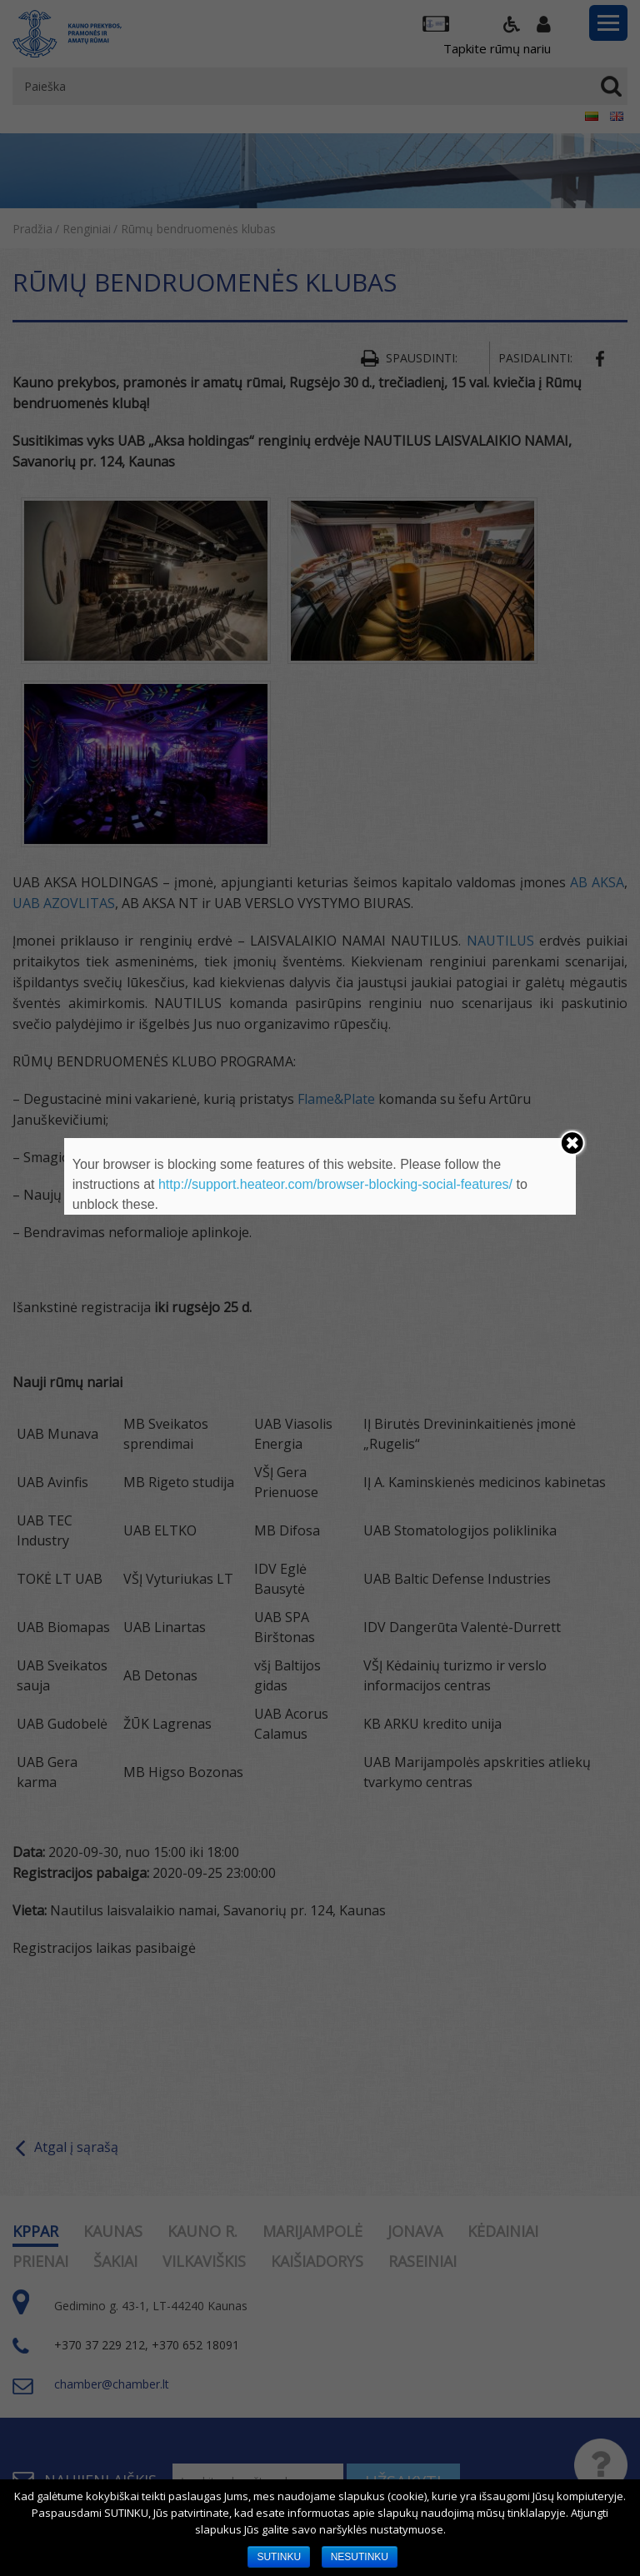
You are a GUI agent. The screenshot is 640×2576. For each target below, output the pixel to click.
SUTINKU (279, 2557)
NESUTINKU (359, 2557)
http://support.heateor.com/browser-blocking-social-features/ (335, 1184)
